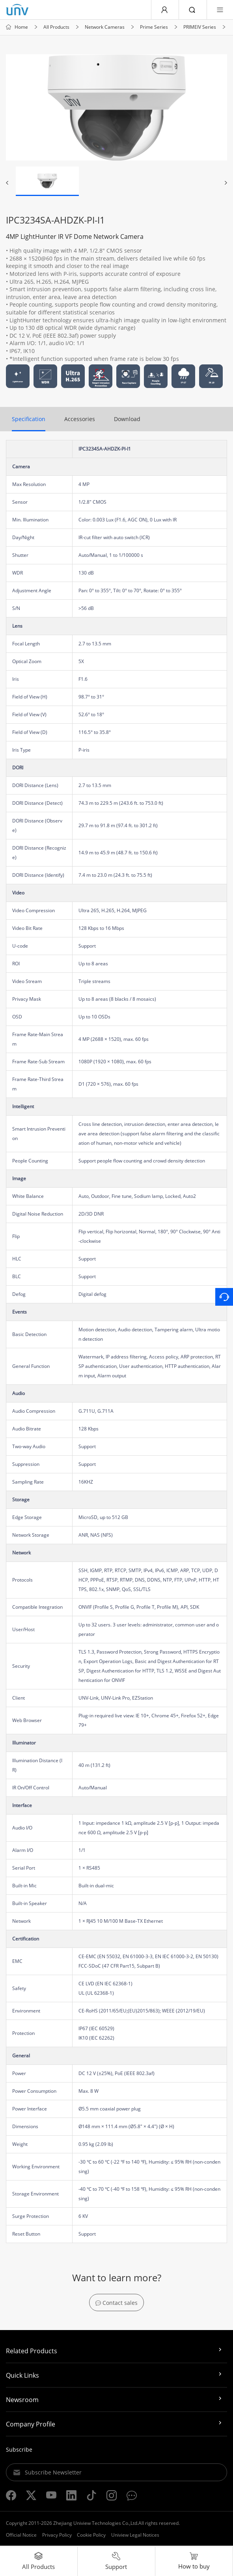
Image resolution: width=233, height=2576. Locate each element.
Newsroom (22, 2400)
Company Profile (30, 2425)
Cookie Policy (91, 2535)
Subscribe (19, 2450)
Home (21, 27)
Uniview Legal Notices (135, 2535)
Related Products (31, 2351)
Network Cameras (105, 27)
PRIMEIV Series (199, 27)
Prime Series (154, 27)
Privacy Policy (57, 2535)
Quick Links (22, 2376)
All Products (56, 27)
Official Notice (21, 2535)
